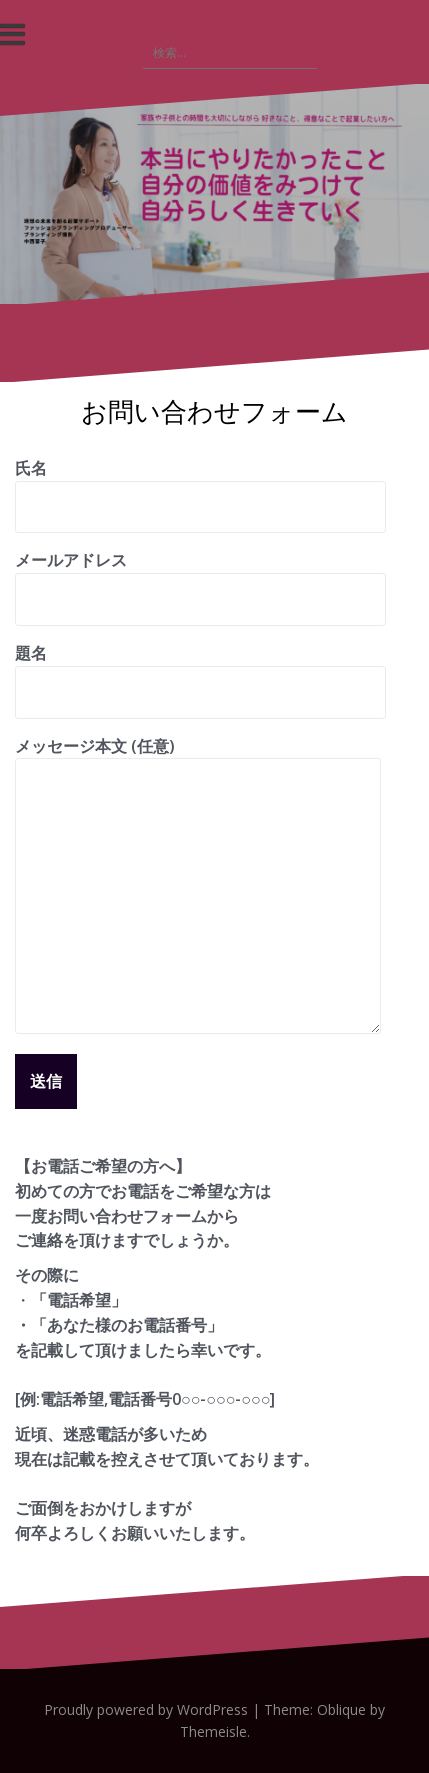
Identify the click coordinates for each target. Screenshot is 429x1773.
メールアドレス (200, 579)
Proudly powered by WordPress (146, 1709)
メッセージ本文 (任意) (198, 758)
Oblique (341, 1709)
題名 (200, 672)
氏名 (200, 487)
